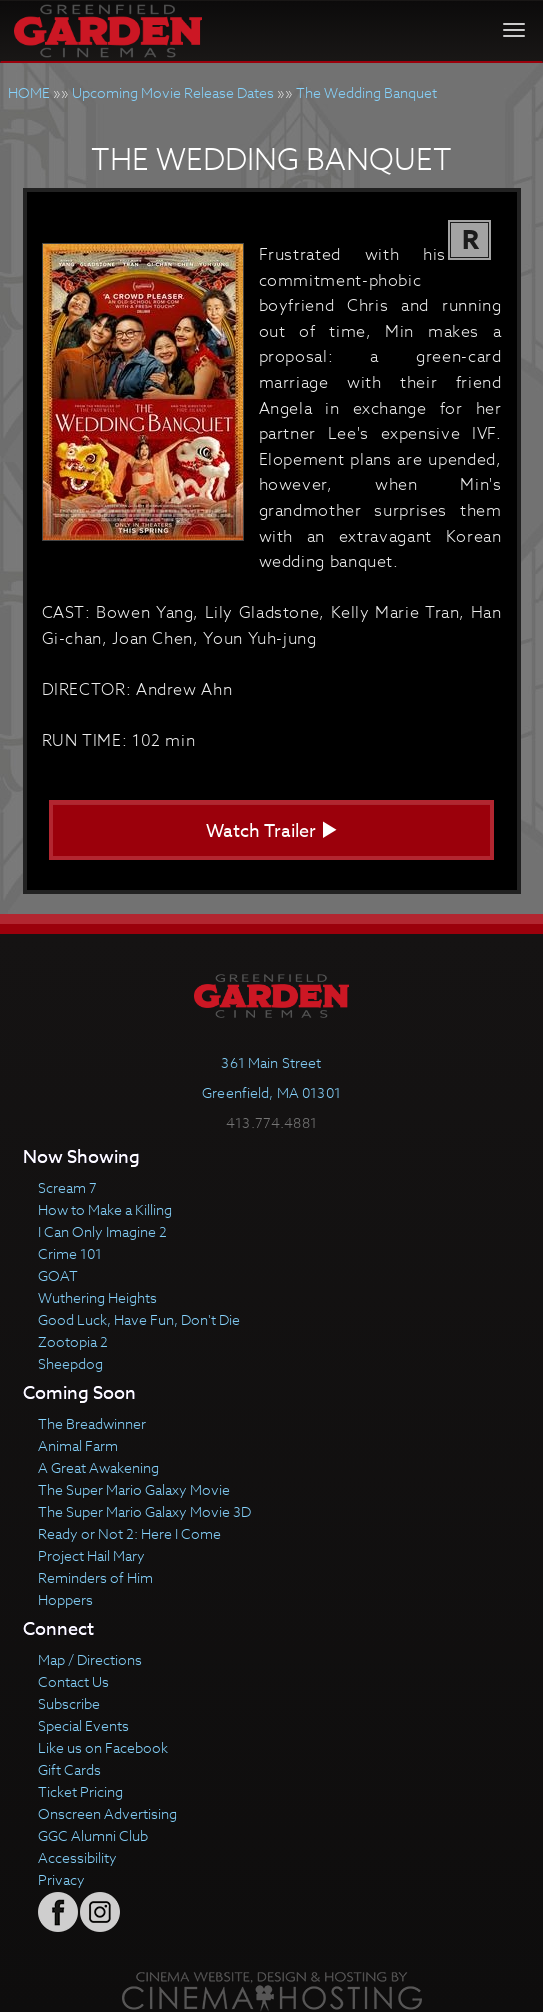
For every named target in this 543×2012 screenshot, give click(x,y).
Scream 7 (67, 1187)
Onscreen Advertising (107, 1813)
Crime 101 (70, 1253)
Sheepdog (70, 1363)
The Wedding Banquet (366, 92)
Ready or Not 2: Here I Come (129, 1533)
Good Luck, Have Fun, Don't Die (139, 1319)
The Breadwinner (92, 1423)
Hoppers (65, 1599)
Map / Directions (90, 1659)
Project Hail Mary (91, 1555)
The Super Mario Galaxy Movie (134, 1489)
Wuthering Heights (97, 1297)
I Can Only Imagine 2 (102, 1231)
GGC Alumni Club (93, 1835)
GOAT (58, 1275)
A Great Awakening (98, 1467)
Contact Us (73, 1681)
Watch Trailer (272, 831)
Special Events (83, 1725)
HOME (29, 92)
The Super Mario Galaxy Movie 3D (144, 1511)
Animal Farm (78, 1445)
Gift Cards (69, 1769)
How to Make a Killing (105, 1209)
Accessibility (77, 1857)
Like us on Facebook (103, 1747)
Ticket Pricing (80, 1791)
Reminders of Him (95, 1577)
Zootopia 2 (73, 1341)
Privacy (61, 1879)
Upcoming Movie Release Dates (173, 92)
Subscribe (69, 1703)
